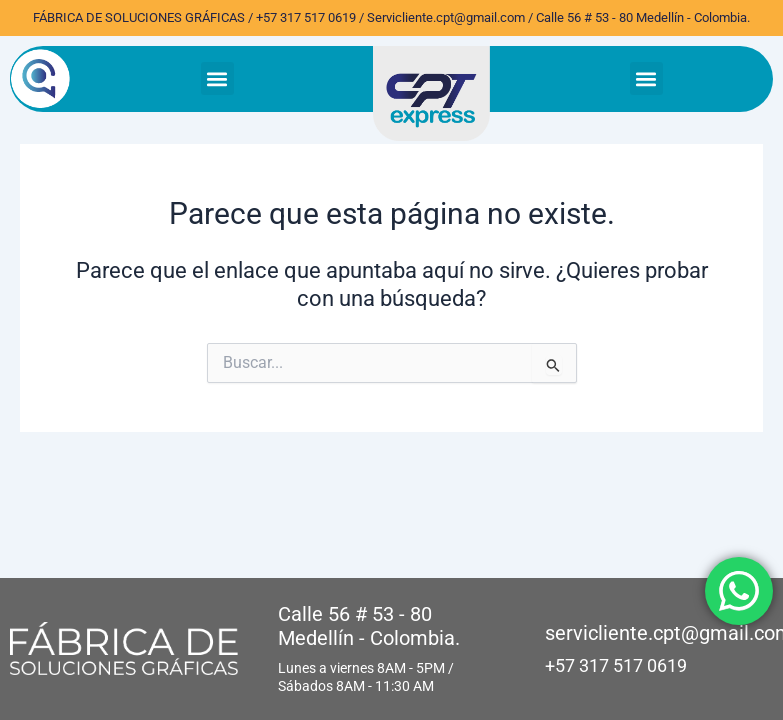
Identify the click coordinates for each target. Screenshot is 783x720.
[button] (217, 78)
